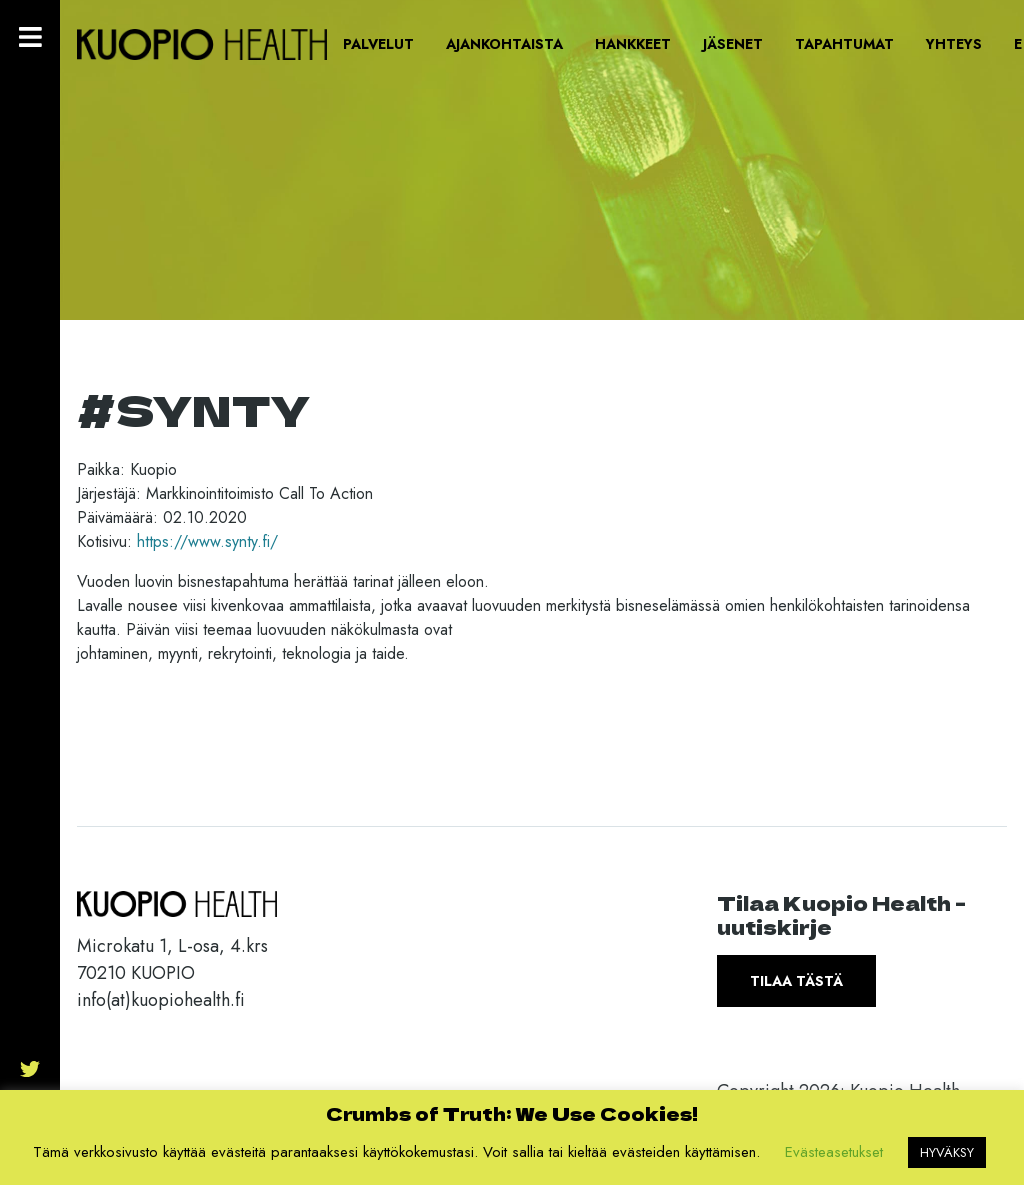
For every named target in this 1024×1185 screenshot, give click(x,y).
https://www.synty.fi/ (207, 541)
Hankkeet (633, 44)
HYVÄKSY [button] (947, 1152)
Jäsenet (733, 44)
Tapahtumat (844, 44)
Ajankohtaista (504, 44)
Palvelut (378, 44)
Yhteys (954, 44)
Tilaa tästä (796, 981)
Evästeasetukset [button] (834, 1152)
